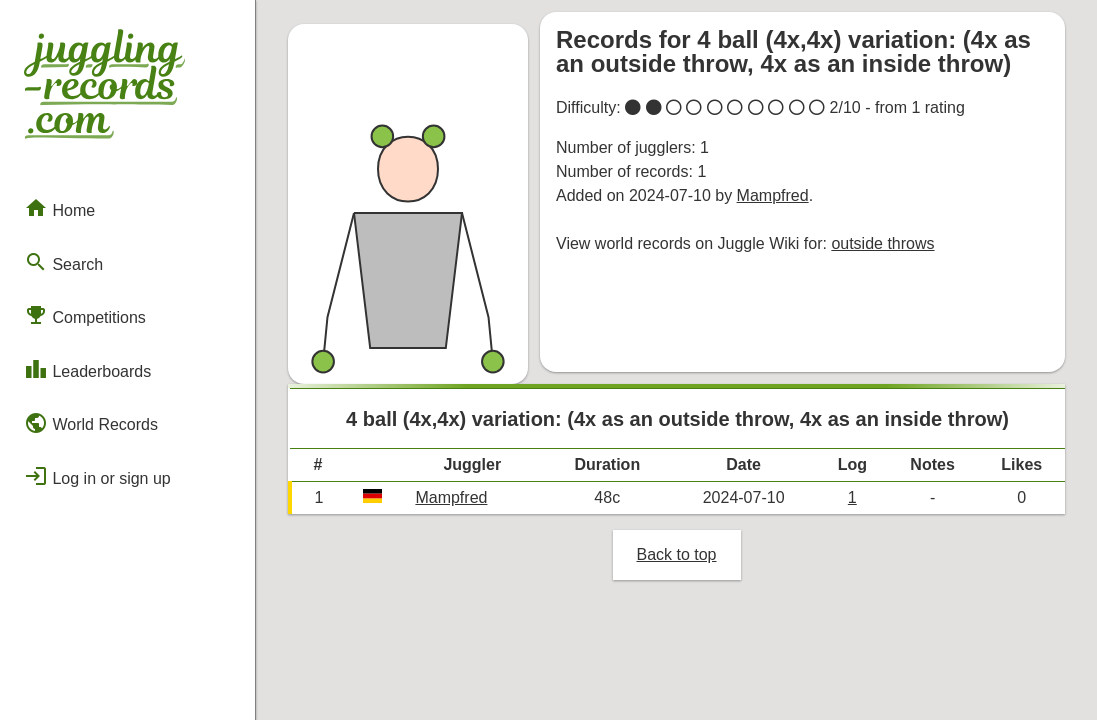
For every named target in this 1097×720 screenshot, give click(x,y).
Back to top (676, 554)
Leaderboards (87, 369)
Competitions (85, 315)
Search (63, 262)
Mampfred (773, 195)
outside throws (882, 243)
